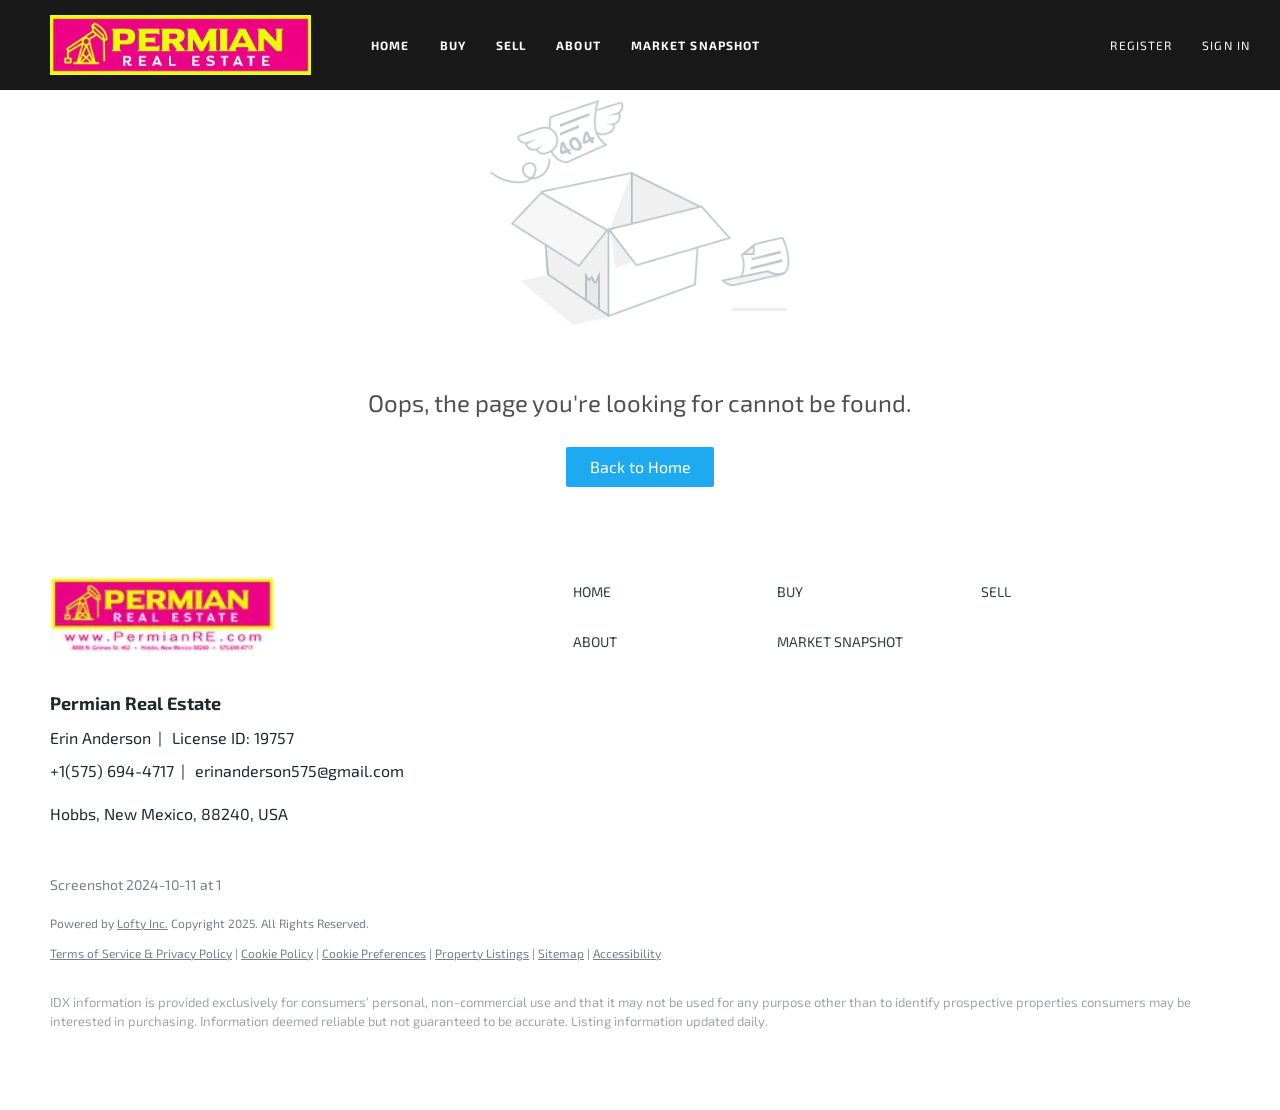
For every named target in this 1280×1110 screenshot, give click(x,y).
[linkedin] (132, 1056)
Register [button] (1141, 45)
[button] (180, 45)
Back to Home (640, 466)
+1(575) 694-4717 (112, 770)
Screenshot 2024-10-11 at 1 (136, 884)
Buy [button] (453, 45)
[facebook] (74, 1056)
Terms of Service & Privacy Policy (141, 953)
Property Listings (482, 953)
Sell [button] (511, 45)
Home (390, 45)
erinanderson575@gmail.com (299, 770)
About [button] (578, 45)
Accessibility (627, 953)
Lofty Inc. (142, 923)
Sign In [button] (1226, 45)
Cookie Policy (277, 953)
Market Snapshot (696, 45)
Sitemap (561, 953)
